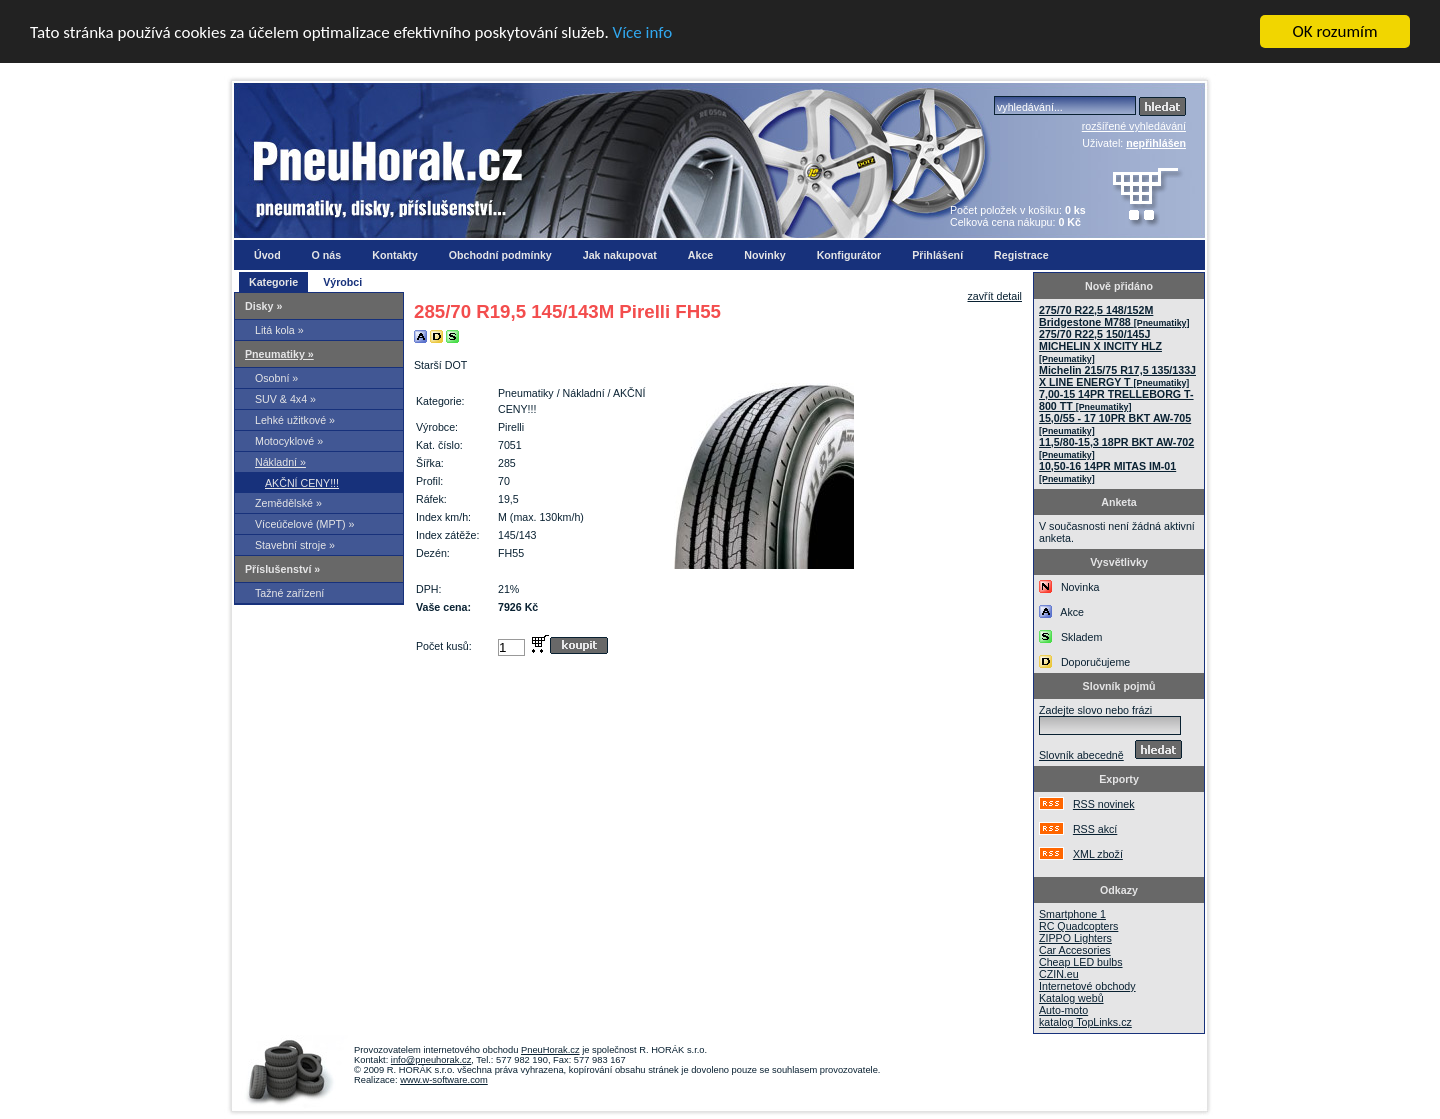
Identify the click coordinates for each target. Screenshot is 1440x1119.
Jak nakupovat (620, 255)
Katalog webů (1071, 998)
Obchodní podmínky (500, 255)
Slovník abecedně (1081, 755)
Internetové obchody (1087, 986)
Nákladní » (280, 462)
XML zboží (1098, 854)
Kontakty (395, 255)
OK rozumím (1335, 31)
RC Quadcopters (1078, 926)
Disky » (263, 306)
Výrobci (342, 282)
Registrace (1021, 255)
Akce (700, 255)
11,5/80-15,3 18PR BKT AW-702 (1116, 448)
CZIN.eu (1059, 974)
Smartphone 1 (1072, 914)
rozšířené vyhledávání (1134, 126)
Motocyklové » (289, 441)
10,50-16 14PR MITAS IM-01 (1107, 472)
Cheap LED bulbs (1081, 962)
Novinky (764, 255)
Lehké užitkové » (295, 420)
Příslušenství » (282, 569)
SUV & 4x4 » (285, 399)
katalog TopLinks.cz (1085, 1022)
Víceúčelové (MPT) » (305, 524)
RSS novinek (1104, 804)
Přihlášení (937, 255)
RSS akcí (1095, 829)
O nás (327, 255)
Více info (643, 31)
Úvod (267, 255)
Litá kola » (279, 330)
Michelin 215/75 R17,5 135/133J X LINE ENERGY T (1117, 376)
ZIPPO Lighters (1075, 938)
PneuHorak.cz (550, 1050)
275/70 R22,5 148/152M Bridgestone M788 (1114, 316)
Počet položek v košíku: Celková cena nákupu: (1018, 216)
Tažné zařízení (289, 593)
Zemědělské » (288, 503)
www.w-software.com (444, 1080)
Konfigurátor (849, 255)
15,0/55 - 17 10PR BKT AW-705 (1115, 424)
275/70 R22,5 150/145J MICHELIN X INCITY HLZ (1100, 346)
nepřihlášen (1156, 143)
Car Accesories (1075, 950)
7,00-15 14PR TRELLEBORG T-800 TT (1116, 400)
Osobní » (276, 378)
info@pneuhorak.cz (431, 1060)
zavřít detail (995, 296)
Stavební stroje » (295, 545)
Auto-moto (1063, 1010)
